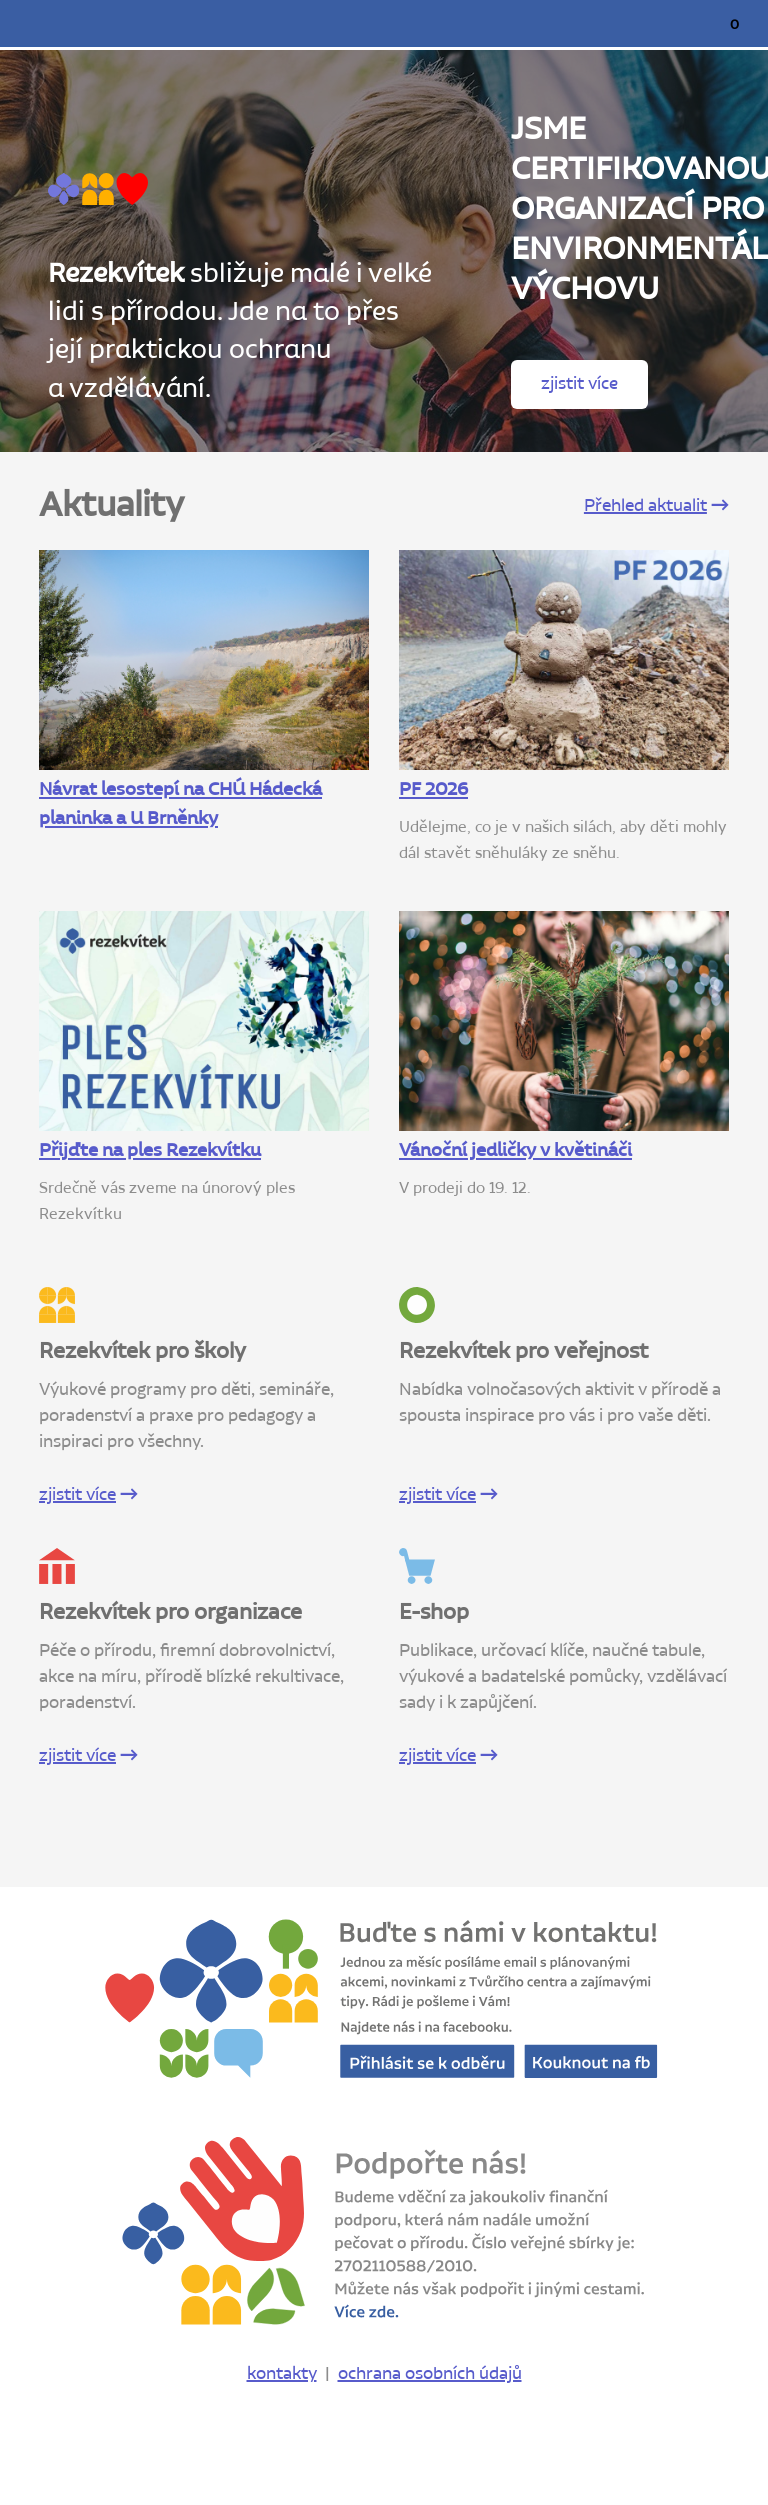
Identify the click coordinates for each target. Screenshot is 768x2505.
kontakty (282, 2374)
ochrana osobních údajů (430, 2374)
